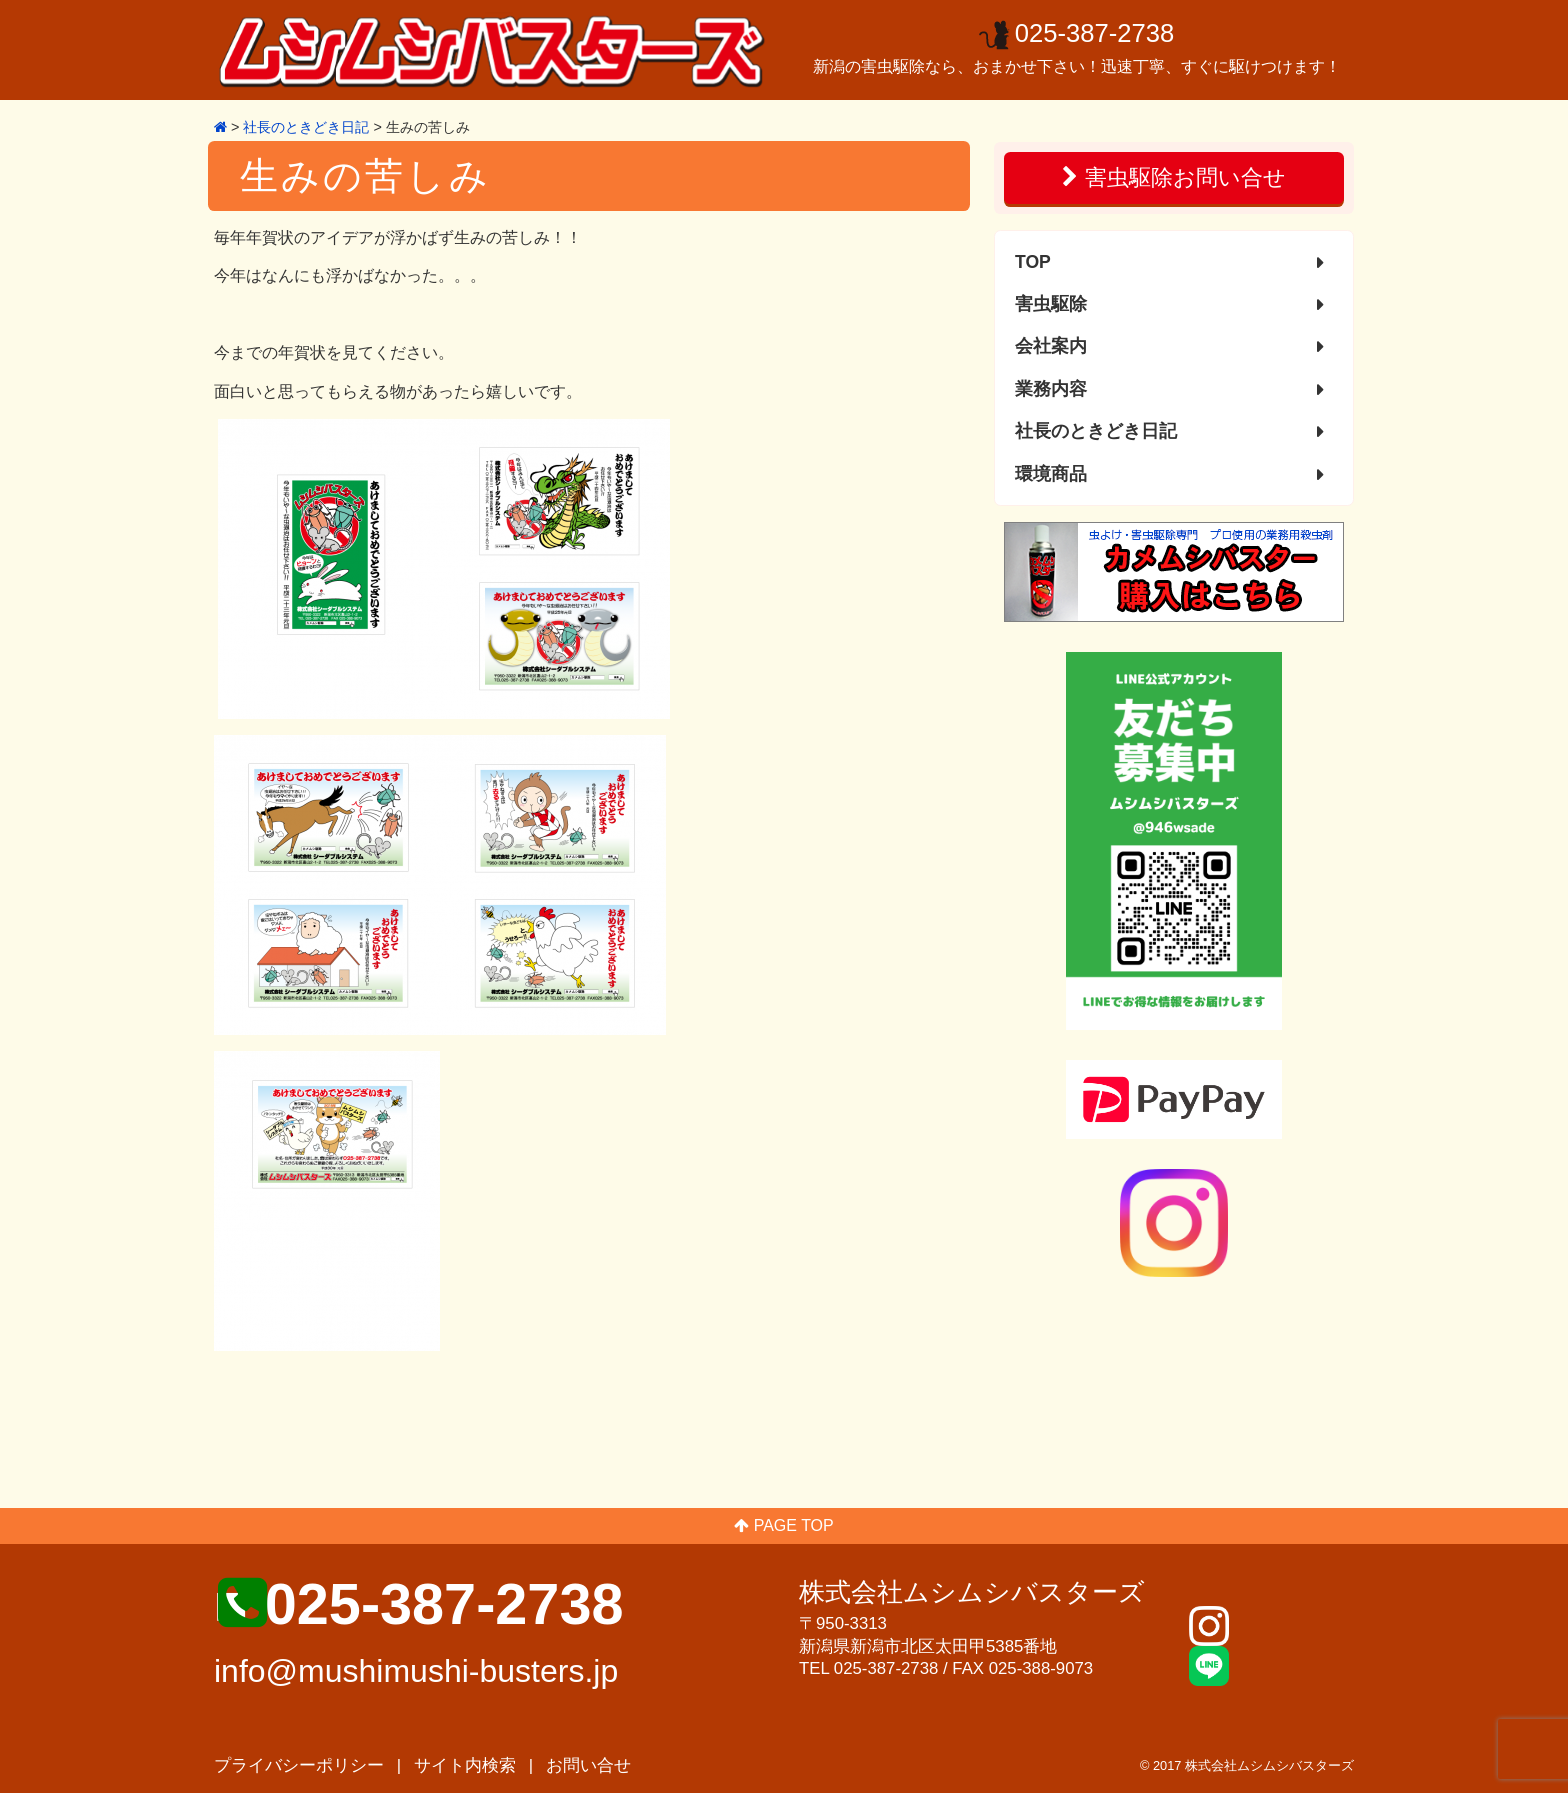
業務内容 (1051, 389)
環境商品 (1051, 474)
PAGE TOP (783, 1525)
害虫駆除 (1051, 304)
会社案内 (1051, 346)
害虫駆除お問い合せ (1173, 177)
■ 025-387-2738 (418, 1604)
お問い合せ (588, 1765)
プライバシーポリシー (299, 1765)
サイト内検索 (465, 1765)
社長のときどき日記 (1096, 431)
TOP (1033, 262)
